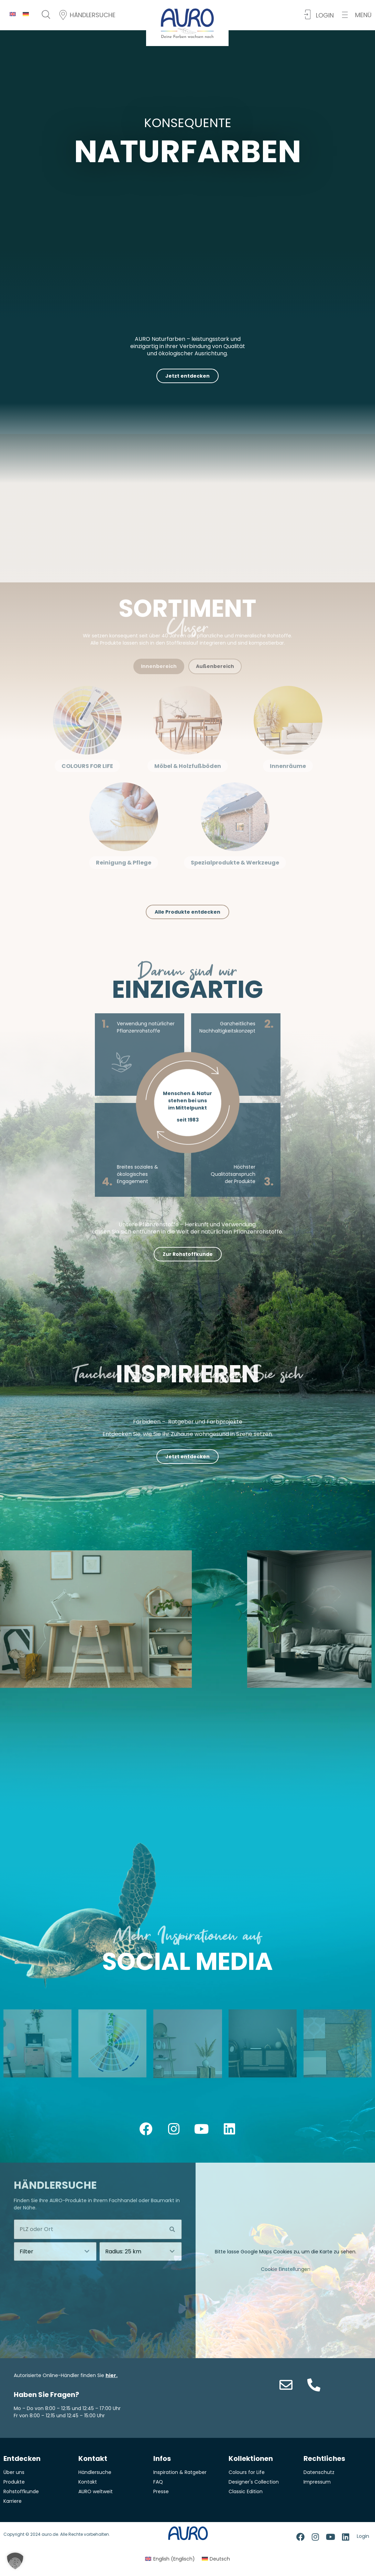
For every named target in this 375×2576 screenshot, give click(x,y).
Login (363, 2536)
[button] (357, 15)
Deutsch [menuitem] (220, 2558)
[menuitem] (12, 14)
